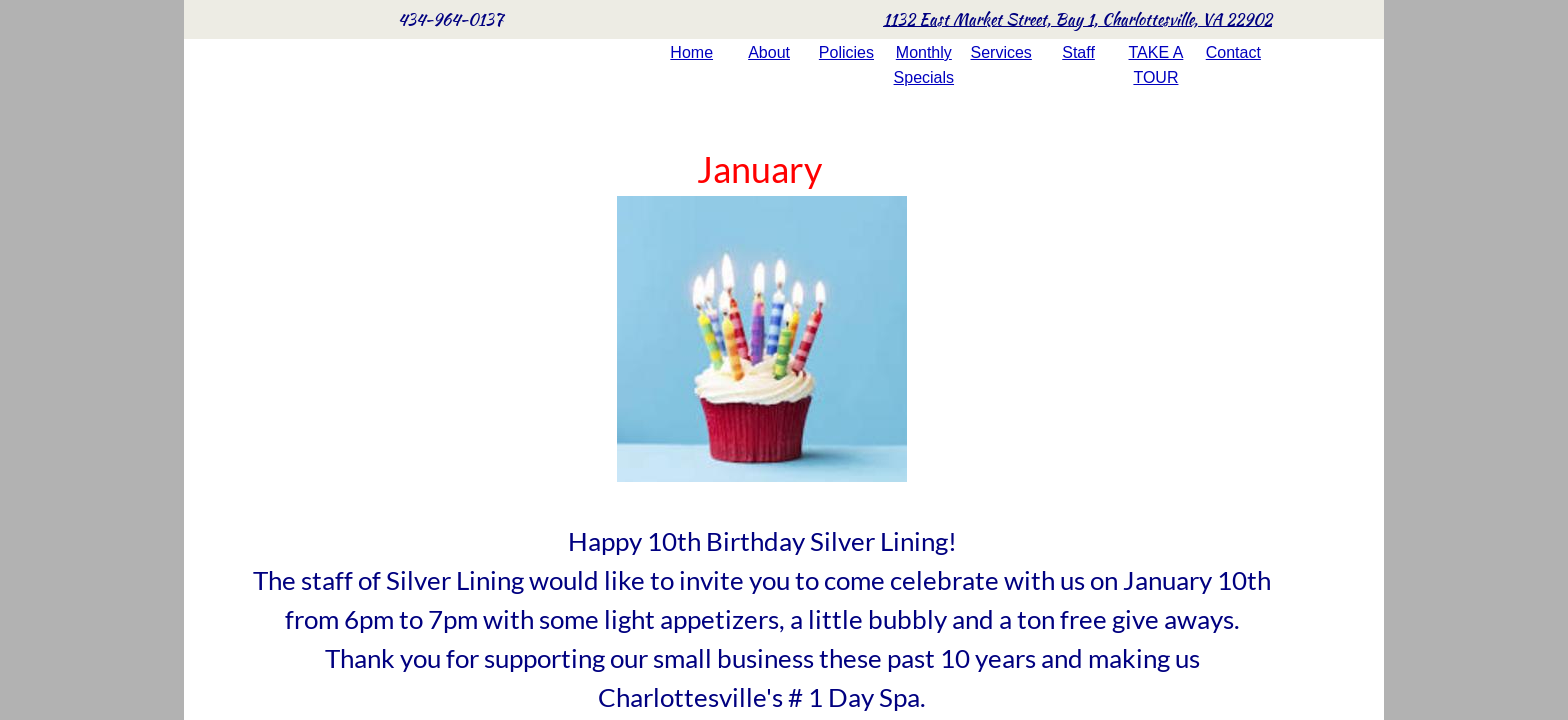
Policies (846, 52)
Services (1001, 52)
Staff (1078, 52)
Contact (1233, 52)
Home (691, 52)
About (769, 52)
